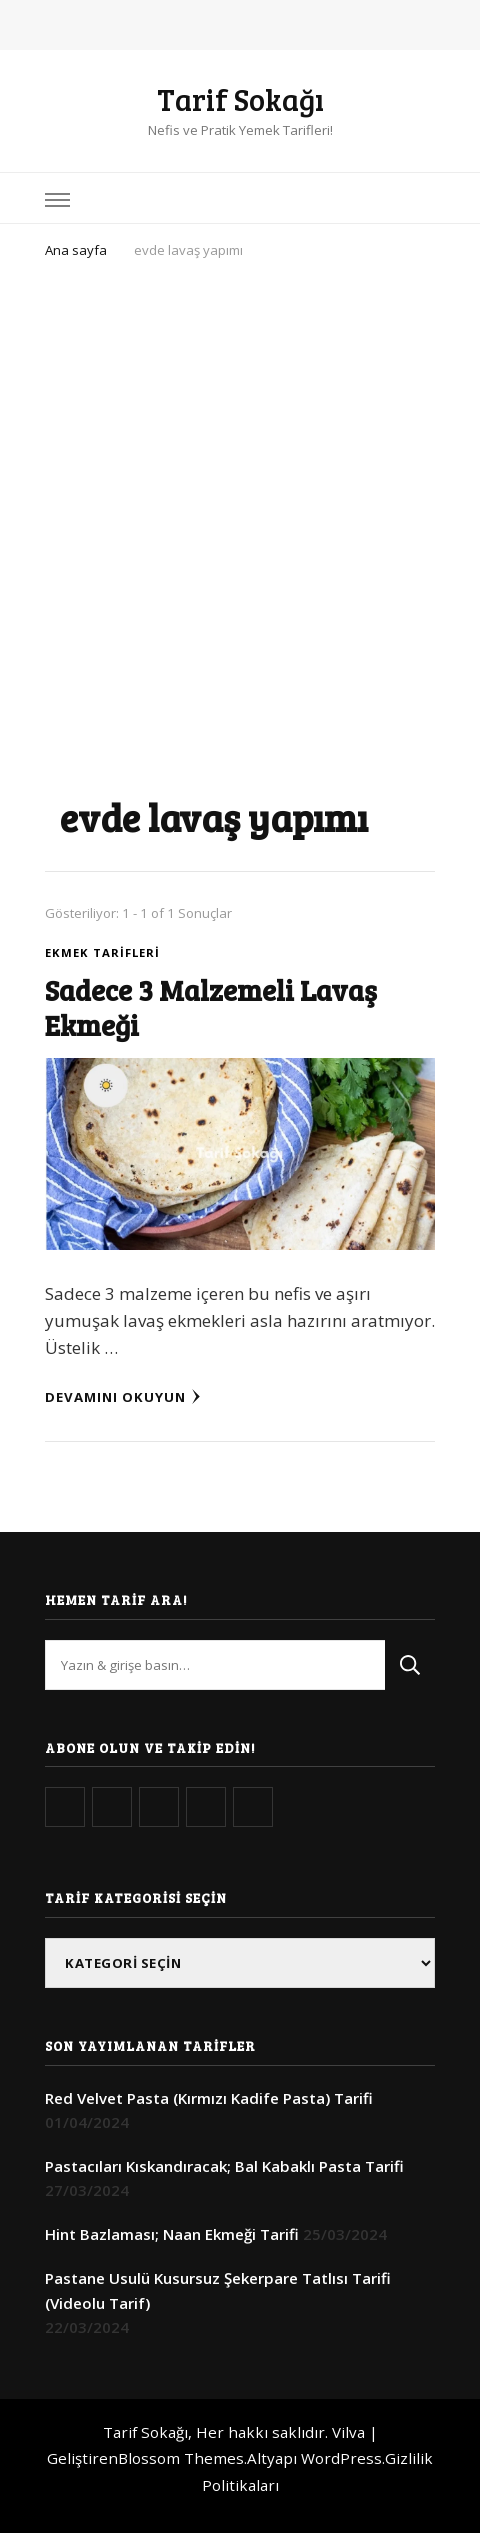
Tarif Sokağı (240, 99)
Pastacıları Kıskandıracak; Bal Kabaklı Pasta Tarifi (224, 2166)
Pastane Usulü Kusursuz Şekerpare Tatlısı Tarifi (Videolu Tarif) (218, 2290)
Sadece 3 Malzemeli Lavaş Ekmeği (211, 1007)
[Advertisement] (240, 514)
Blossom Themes (181, 2458)
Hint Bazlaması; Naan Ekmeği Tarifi (172, 2234)
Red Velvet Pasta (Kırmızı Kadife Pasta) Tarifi (209, 2098)
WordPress (341, 2458)
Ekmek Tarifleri (102, 952)
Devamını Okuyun (123, 1397)
